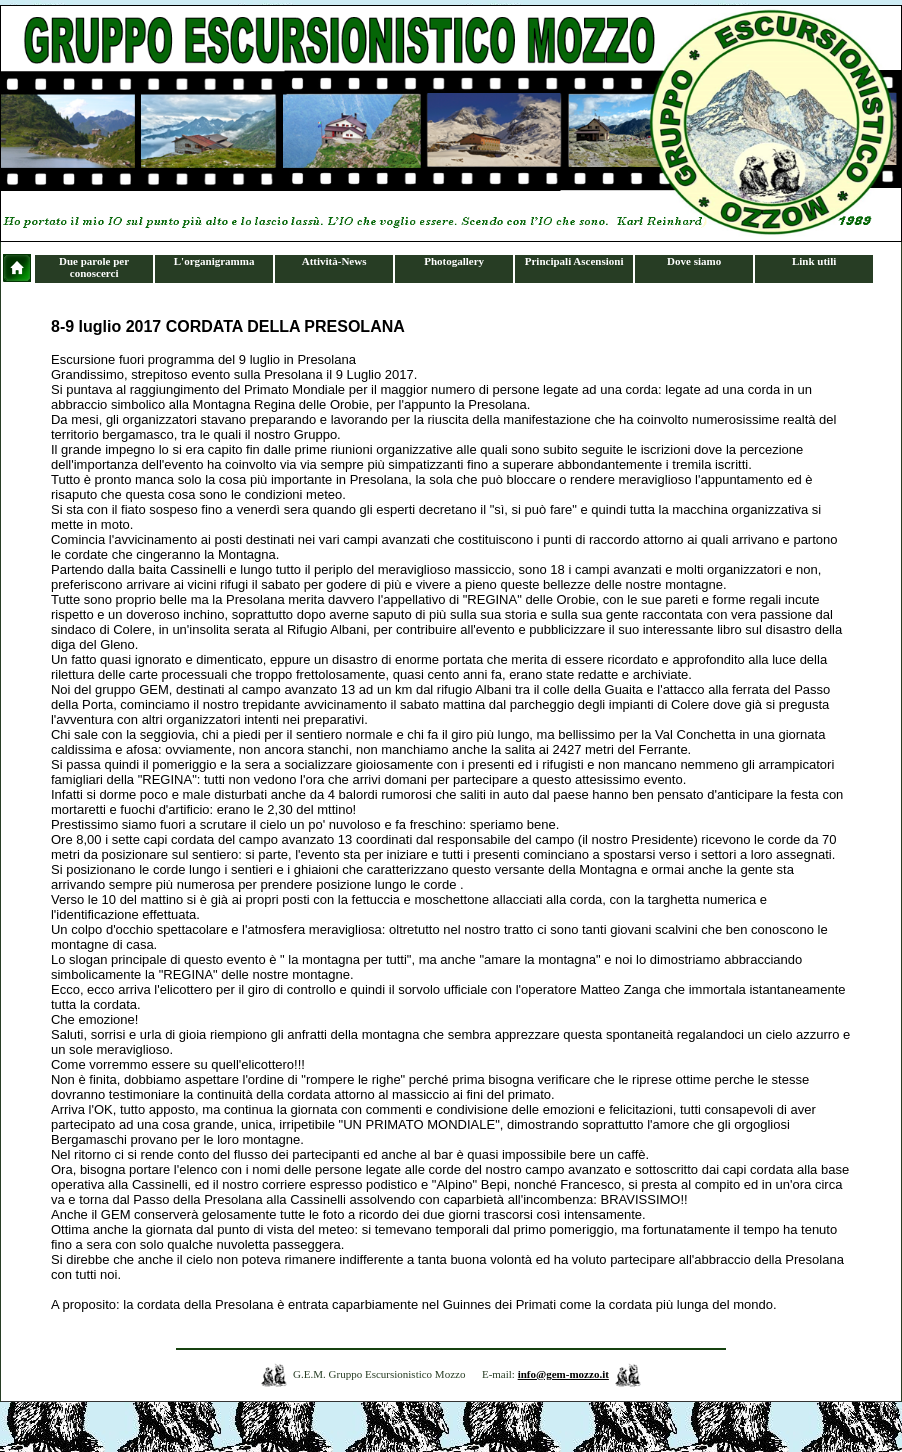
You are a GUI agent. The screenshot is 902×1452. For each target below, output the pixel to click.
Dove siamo (694, 261)
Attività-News (334, 261)
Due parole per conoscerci (94, 267)
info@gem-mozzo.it (563, 1374)
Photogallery (454, 261)
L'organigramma (214, 261)
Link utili (814, 261)
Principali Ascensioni (574, 261)
